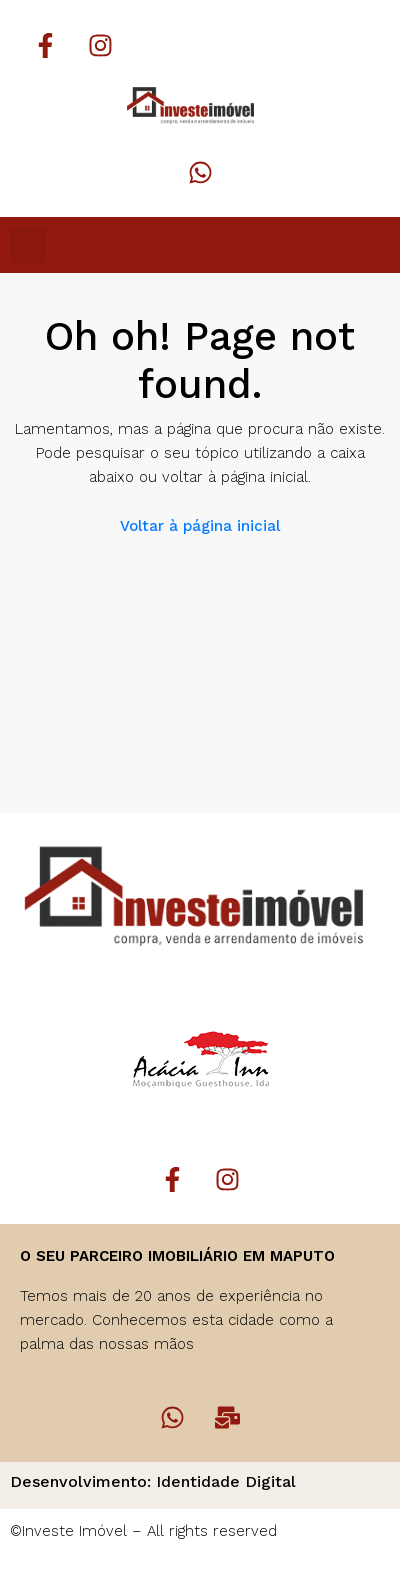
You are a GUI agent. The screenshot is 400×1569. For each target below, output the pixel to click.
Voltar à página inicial (200, 526)
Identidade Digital (226, 1481)
